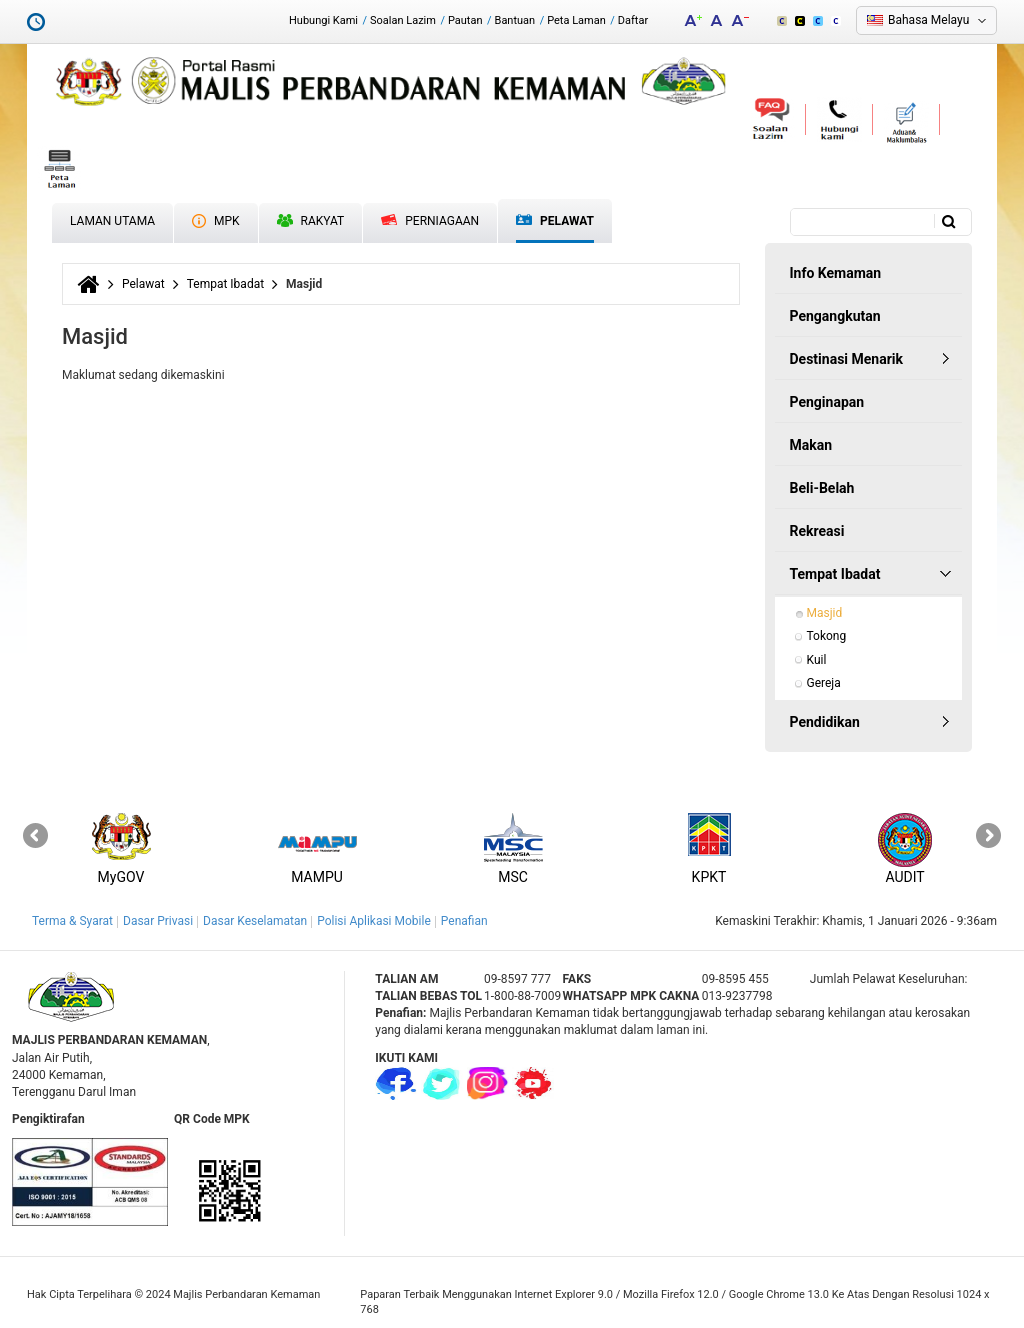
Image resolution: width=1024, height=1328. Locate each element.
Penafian (464, 921)
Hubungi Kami (323, 20)
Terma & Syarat (72, 921)
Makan (811, 445)
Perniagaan (430, 221)
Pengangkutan (835, 316)
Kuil (817, 660)
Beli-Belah (822, 488)
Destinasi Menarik (846, 359)
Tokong (827, 636)
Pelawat (555, 221)
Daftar (633, 20)
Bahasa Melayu (928, 20)
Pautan (465, 20)
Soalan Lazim (403, 20)
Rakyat (311, 221)
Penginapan (827, 402)
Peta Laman (576, 20)
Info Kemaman (836, 273)
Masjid (825, 613)
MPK (216, 221)
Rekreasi (817, 531)
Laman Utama (112, 221)
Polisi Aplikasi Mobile (374, 921)
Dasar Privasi (158, 921)
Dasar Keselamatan (255, 921)
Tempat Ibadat (225, 284)
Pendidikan (825, 722)
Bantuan (515, 20)
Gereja (824, 683)
